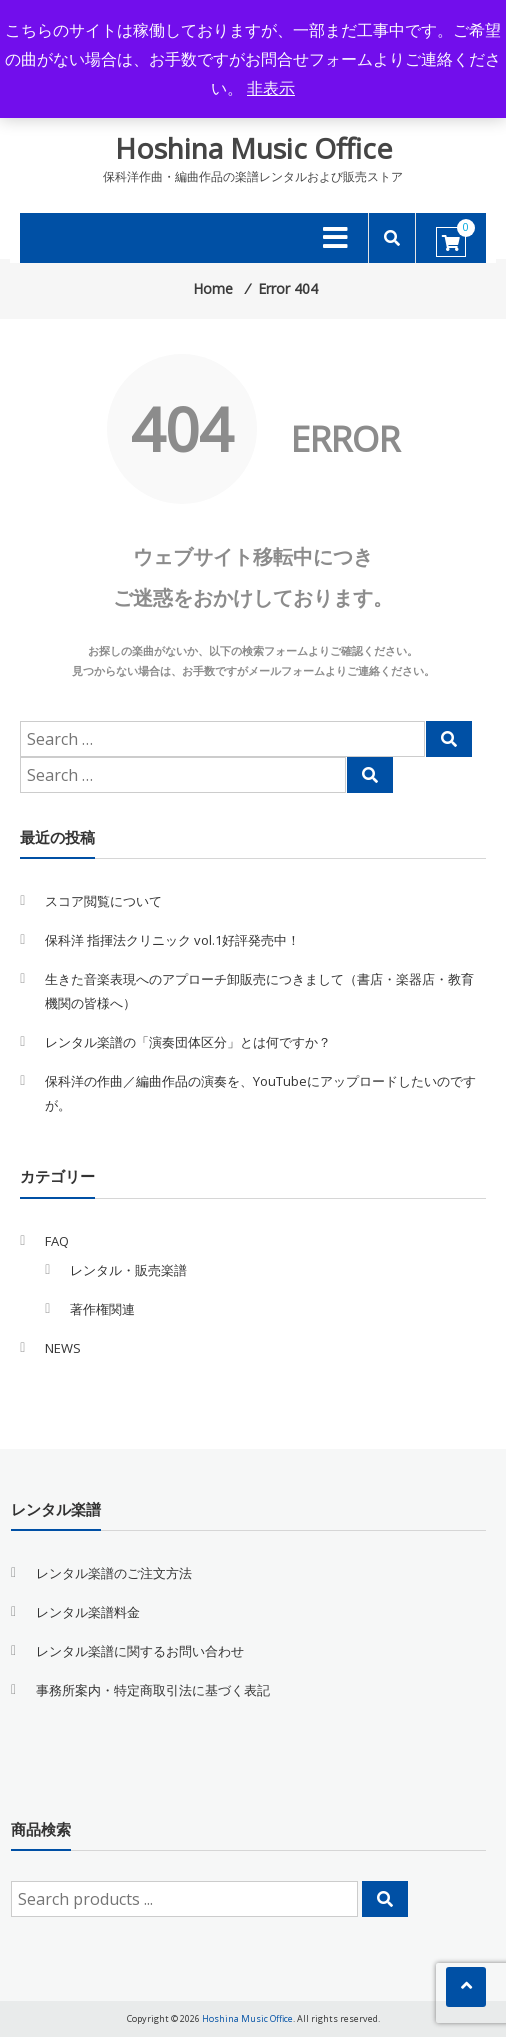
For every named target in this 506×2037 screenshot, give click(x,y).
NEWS (63, 1348)
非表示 (271, 88)
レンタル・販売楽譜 (128, 1270)
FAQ (57, 1241)
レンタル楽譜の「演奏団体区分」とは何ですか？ (188, 1042)
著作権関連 (102, 1309)
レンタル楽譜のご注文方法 (114, 1573)
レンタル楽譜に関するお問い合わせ (140, 1651)
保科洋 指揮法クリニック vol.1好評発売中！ (172, 940)
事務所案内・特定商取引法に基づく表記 (153, 1690)
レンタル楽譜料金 (88, 1612)
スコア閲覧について (103, 901)
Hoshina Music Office (253, 148)
